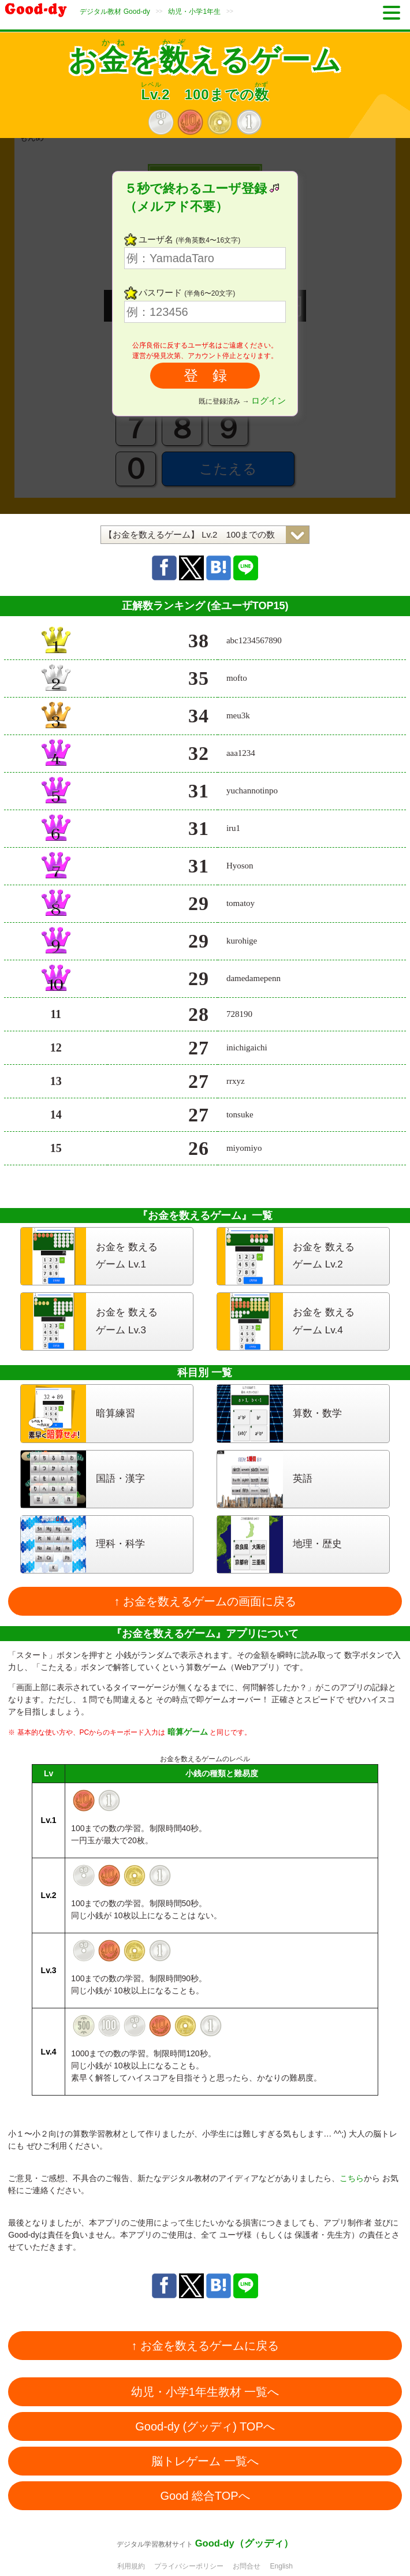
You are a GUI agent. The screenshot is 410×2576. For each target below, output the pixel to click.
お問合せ (246, 2566)
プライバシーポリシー (188, 2566)
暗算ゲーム (187, 1731)
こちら (352, 2178)
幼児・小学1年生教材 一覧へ (205, 2391)
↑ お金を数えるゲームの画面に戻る (205, 1601)
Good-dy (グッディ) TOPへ (205, 2426)
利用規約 (131, 2566)
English (281, 2566)
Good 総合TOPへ (204, 2495)
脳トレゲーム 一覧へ (205, 2461)
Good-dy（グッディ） (244, 2543)
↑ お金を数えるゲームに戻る (205, 2345)
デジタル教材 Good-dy (115, 12)
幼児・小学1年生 (194, 12)
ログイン (268, 400)
